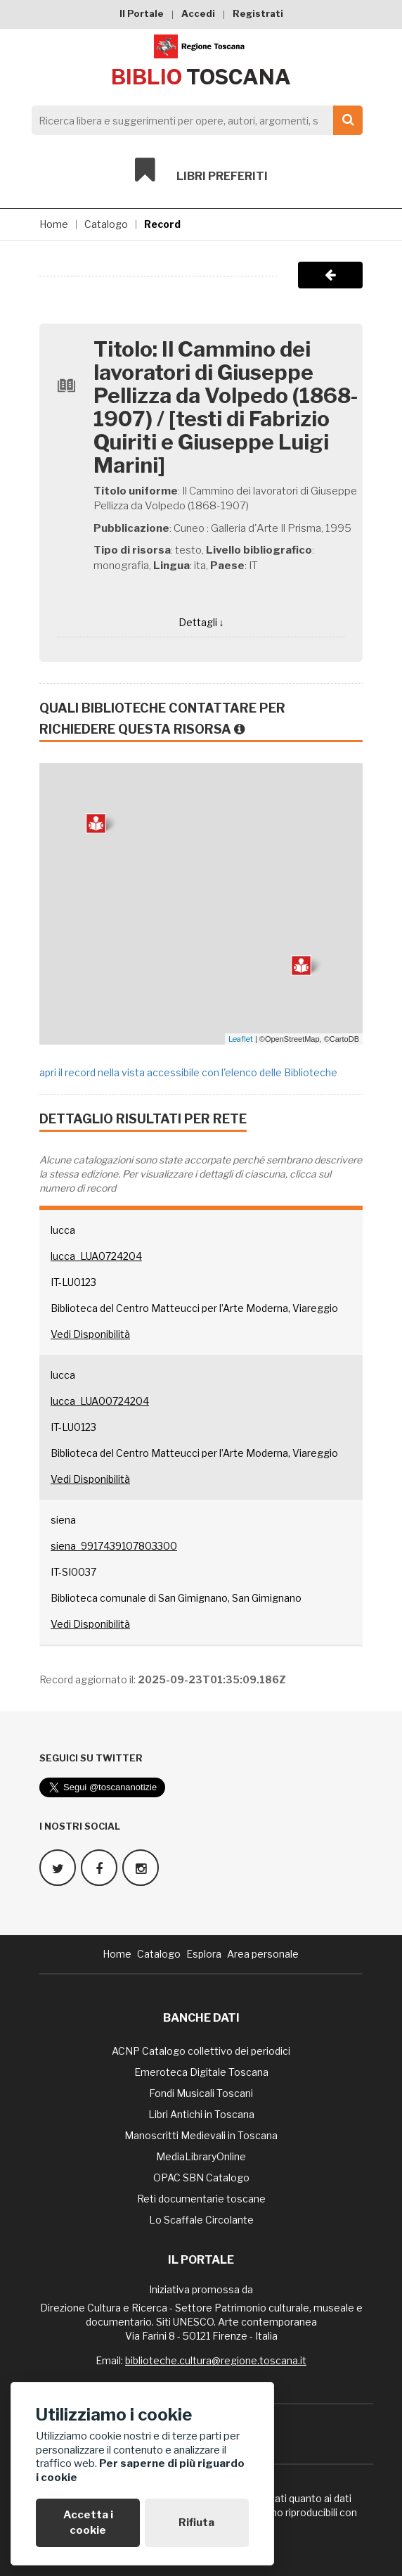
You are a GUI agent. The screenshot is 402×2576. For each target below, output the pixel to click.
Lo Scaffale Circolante (201, 2220)
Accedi (198, 13)
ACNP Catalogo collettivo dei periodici (201, 2051)
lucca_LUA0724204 (96, 1256)
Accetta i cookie (88, 2522)
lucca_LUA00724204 (100, 1401)
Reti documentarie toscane (201, 2199)
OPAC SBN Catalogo (201, 2177)
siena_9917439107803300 (114, 1546)
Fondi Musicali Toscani (201, 2093)
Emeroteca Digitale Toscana (201, 2072)
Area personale (263, 1954)
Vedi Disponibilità (90, 1334)
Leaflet (240, 1039)
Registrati (258, 13)
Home (53, 224)
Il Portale (141, 13)
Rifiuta (196, 2522)
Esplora (203, 1954)
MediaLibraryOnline (201, 2156)
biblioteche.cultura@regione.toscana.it (215, 2360)
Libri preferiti (201, 170)
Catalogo (106, 224)
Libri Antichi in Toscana (201, 2114)
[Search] (193, 120)
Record (162, 224)
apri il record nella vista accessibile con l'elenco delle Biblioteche (188, 1072)
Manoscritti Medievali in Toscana (201, 2135)
